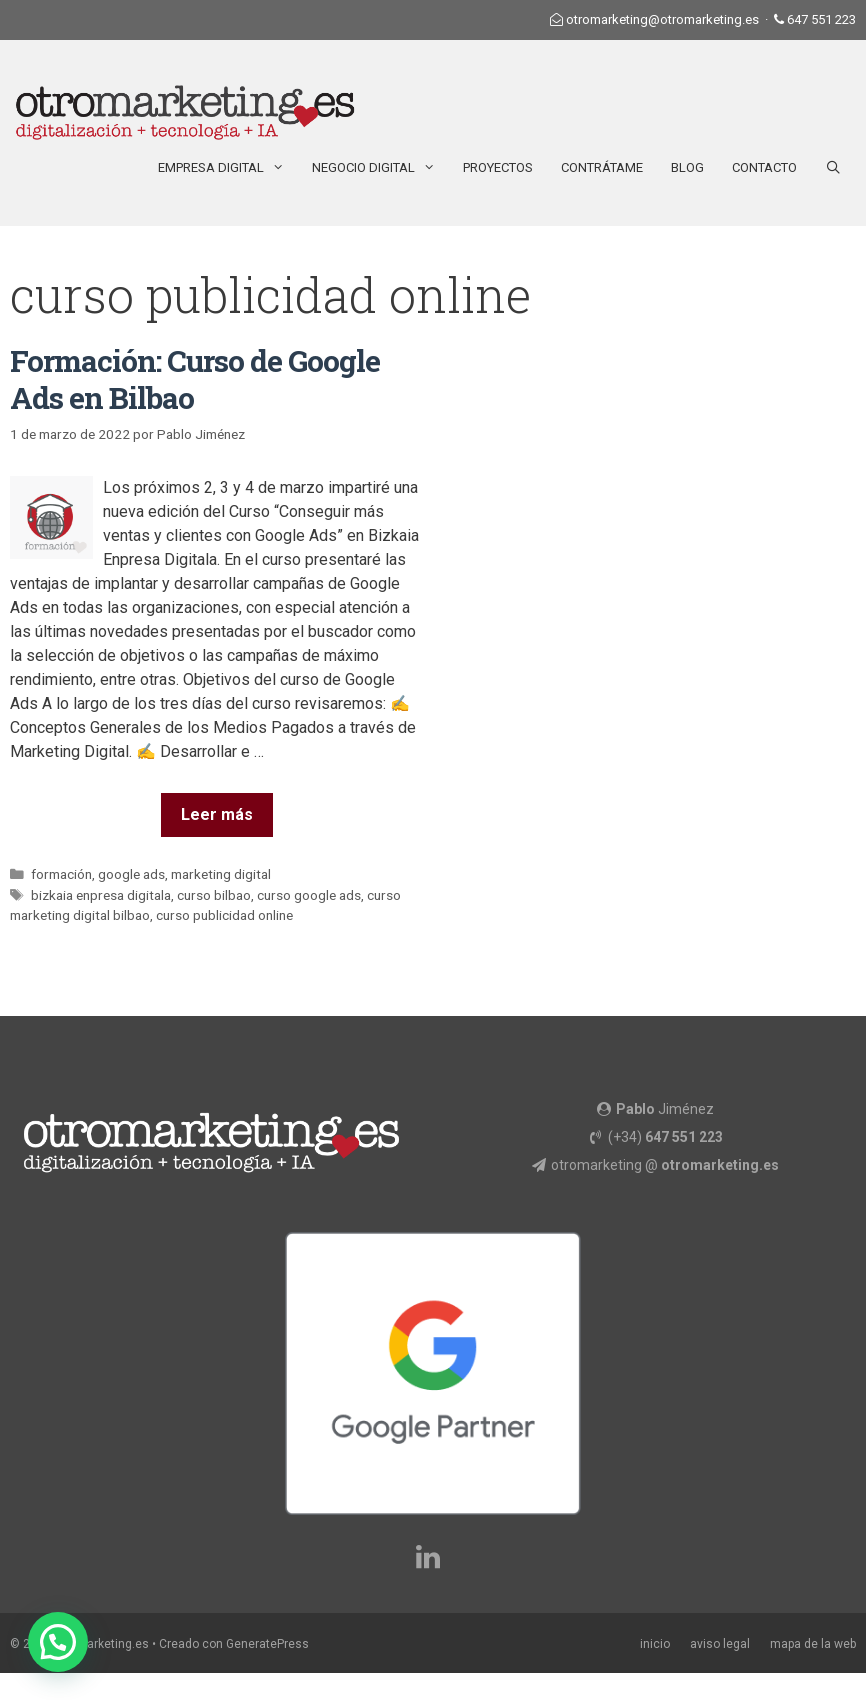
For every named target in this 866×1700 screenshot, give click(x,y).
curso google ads (309, 895)
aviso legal (720, 1644)
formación (61, 874)
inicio (655, 1644)
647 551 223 (821, 19)
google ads (131, 874)
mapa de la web (813, 1644)
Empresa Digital (228, 168)
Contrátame (602, 167)
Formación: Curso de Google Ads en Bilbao (195, 379)
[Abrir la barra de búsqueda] (833, 168)
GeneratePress (267, 1644)
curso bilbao (214, 895)
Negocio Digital (380, 168)
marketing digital (221, 874)
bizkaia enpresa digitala (101, 895)
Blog (687, 167)
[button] (58, 1642)
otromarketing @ (665, 1165)
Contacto (764, 167)
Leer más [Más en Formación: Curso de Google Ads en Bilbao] (217, 814)
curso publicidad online (224, 915)
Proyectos (498, 167)
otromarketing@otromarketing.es (662, 19)
